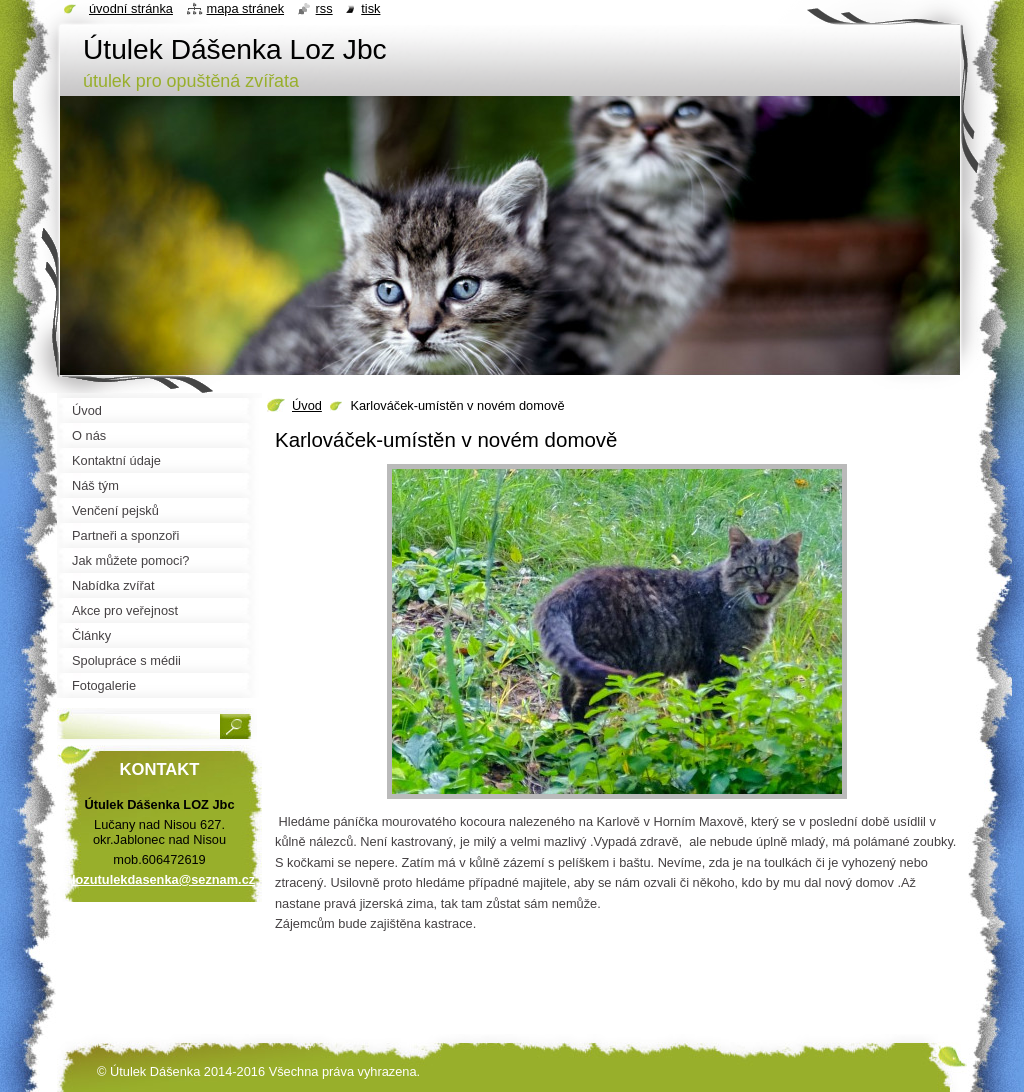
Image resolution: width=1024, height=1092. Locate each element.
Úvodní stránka (131, 8)
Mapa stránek (246, 8)
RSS (324, 8)
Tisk (370, 8)
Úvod (307, 405)
